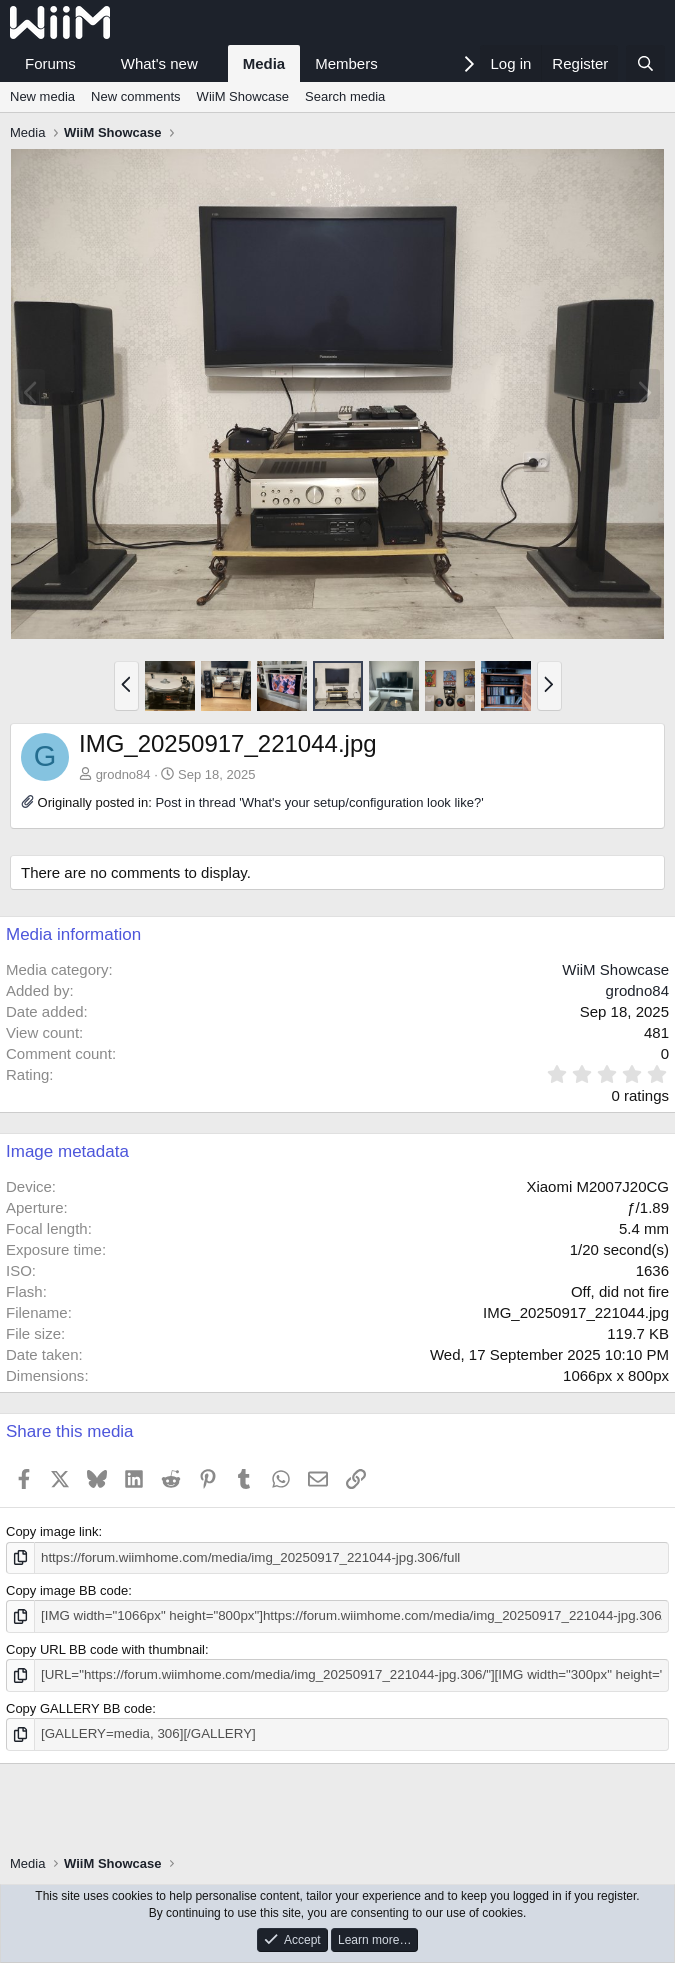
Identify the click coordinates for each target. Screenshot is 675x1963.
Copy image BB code (67, 1590)
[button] (92, 63)
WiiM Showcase (243, 96)
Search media (345, 96)
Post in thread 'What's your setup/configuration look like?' (319, 802)
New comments (136, 96)
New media (42, 96)
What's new (159, 63)
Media (264, 63)
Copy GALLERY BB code (79, 1707)
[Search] (645, 63)
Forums (50, 63)
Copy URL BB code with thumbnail (105, 1648)
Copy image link (52, 1531)
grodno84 (123, 774)
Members (346, 63)
